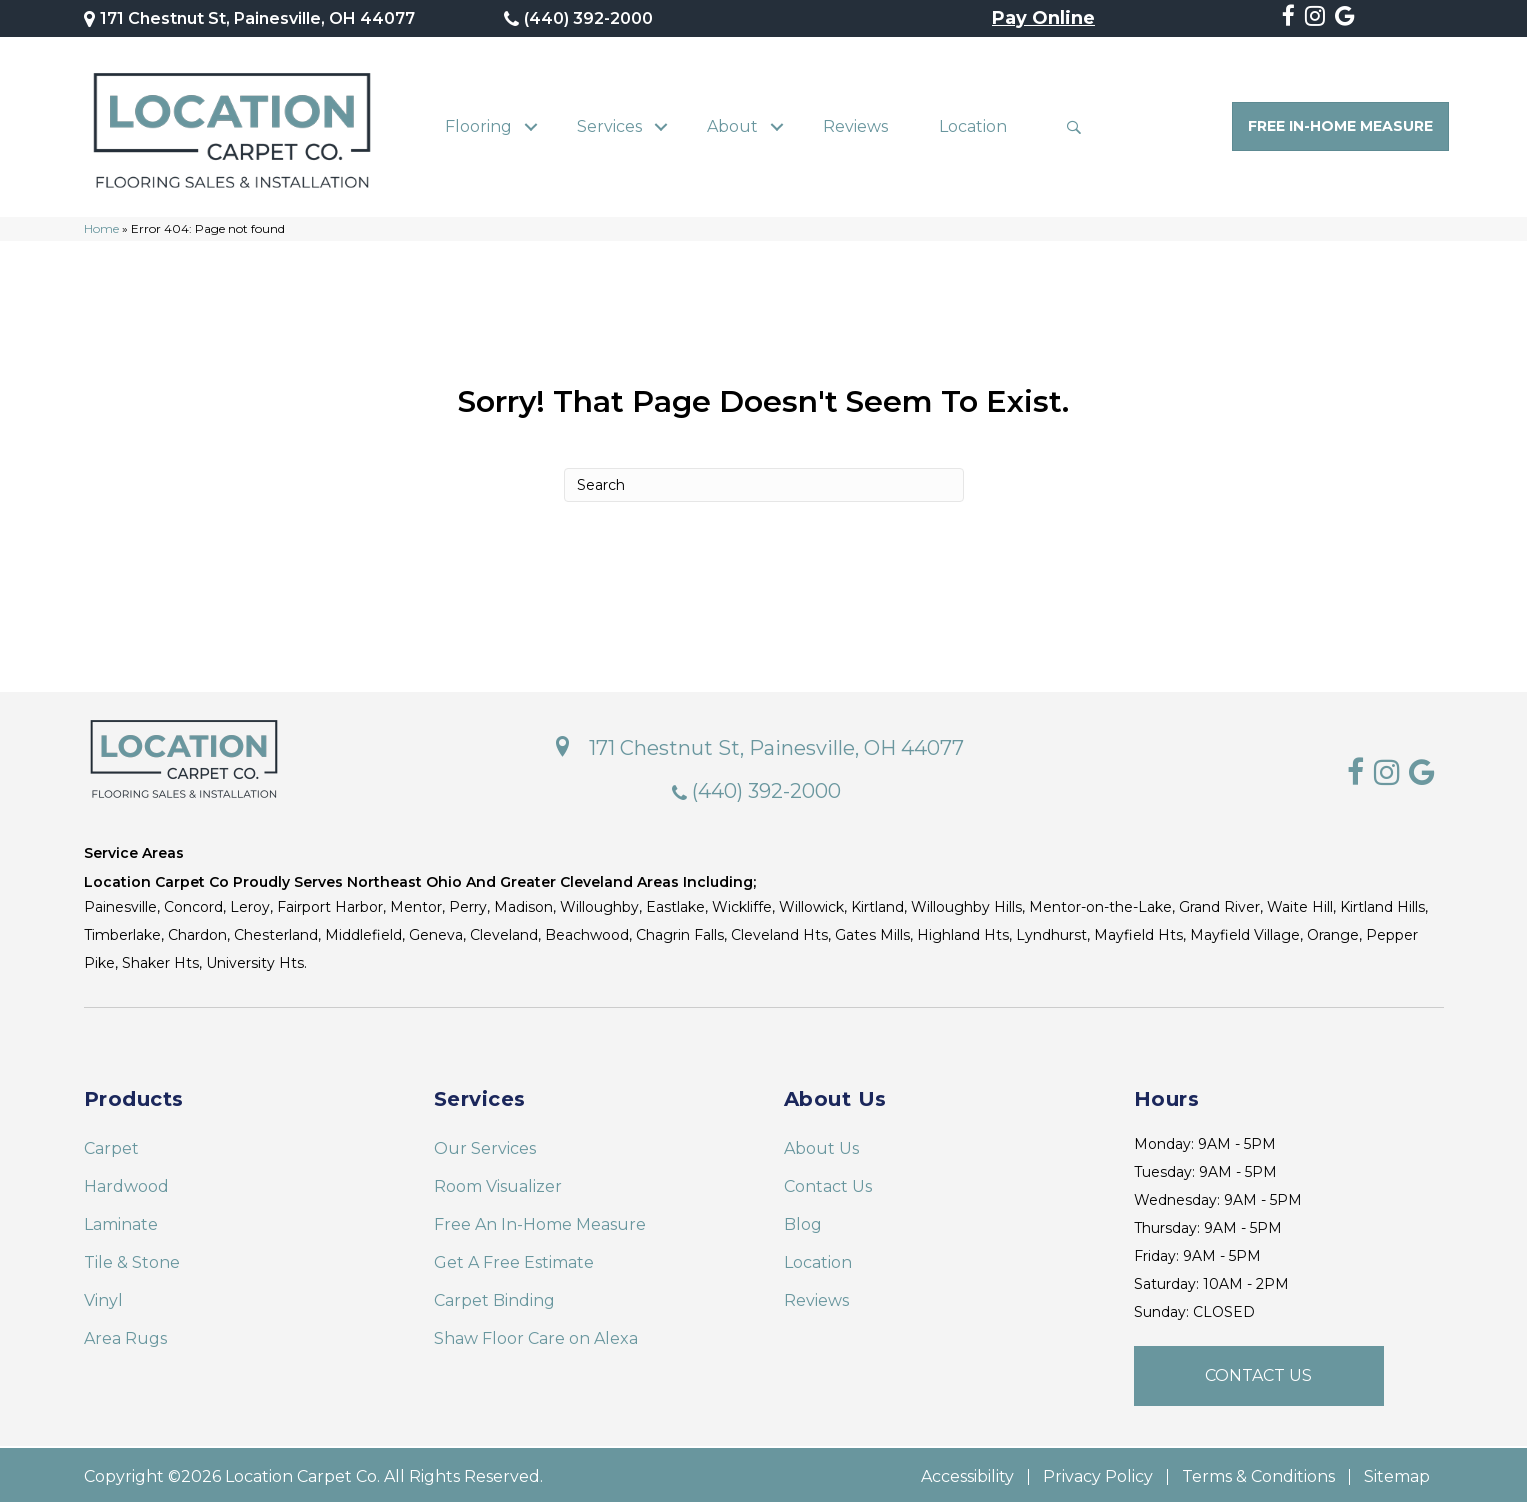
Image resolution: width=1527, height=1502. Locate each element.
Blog (803, 1220)
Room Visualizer (498, 1182)
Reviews (855, 124)
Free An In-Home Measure (540, 1220)
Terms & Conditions (1258, 1473)
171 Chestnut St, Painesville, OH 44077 (257, 18)
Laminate (121, 1220)
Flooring (478, 124)
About (732, 124)
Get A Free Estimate (514, 1258)
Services (609, 124)
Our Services (485, 1144)
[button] (531, 125)
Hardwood (126, 1182)
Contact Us (828, 1182)
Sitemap (1397, 1473)
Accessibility (967, 1473)
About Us (821, 1144)
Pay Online (1043, 19)
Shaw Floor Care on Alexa (536, 1334)
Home (101, 224)
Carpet (111, 1144)
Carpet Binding (494, 1296)
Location (973, 124)
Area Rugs (125, 1334)
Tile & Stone (132, 1258)
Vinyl (103, 1296)
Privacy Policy (1098, 1473)
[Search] (764, 481)
